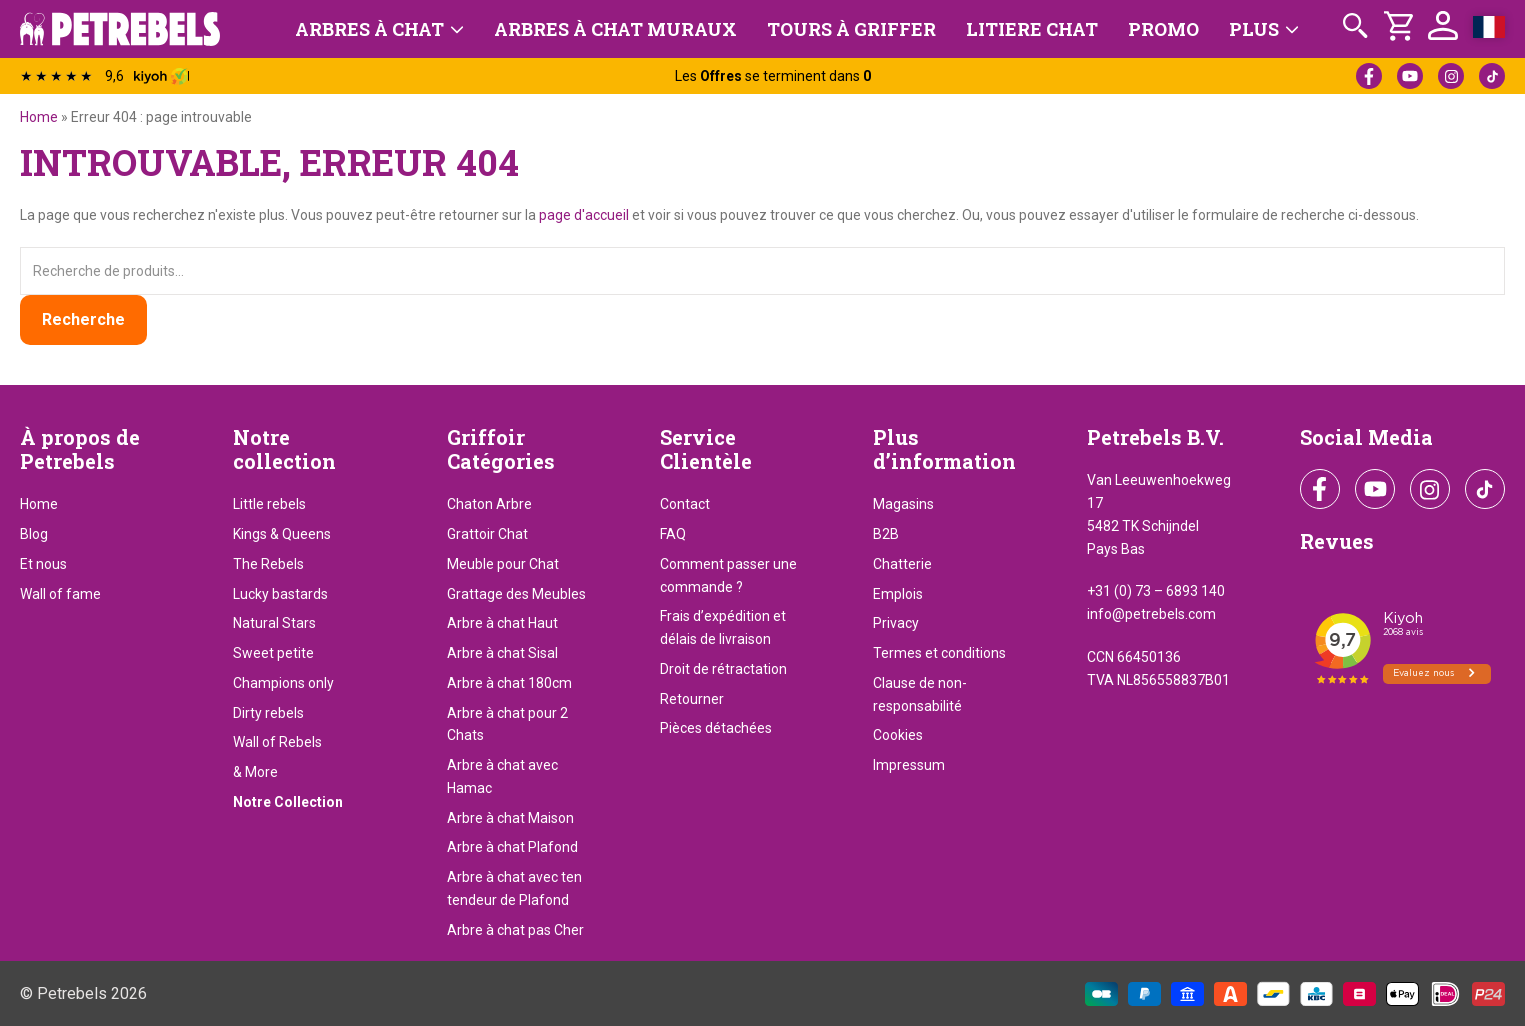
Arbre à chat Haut (502, 623)
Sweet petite (273, 653)
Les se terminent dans (773, 76)
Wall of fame (60, 594)
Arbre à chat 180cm (509, 683)
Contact (685, 504)
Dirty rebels (268, 713)
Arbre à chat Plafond (512, 847)
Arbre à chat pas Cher (515, 930)
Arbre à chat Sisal (502, 653)
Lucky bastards (280, 594)
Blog (34, 534)
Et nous (43, 564)
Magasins (903, 504)
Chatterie (902, 564)
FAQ (673, 534)
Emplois (898, 594)
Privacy (896, 623)
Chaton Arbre (489, 504)
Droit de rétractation (723, 669)
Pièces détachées (716, 728)
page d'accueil (584, 215)
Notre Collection (288, 802)
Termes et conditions (939, 653)
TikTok (1492, 76)
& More (255, 772)
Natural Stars (274, 623)
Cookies (898, 735)
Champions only (283, 683)
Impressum (909, 765)
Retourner (692, 699)
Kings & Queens (282, 534)
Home (39, 117)
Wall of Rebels (277, 742)
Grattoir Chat (487, 534)
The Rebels (268, 564)
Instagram (1451, 76)
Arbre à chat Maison (510, 818)
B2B (886, 534)
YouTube (1410, 76)
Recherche (83, 319)
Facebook (1369, 76)
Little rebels (269, 504)
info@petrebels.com (1151, 614)
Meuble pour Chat (503, 564)
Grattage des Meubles (516, 594)
